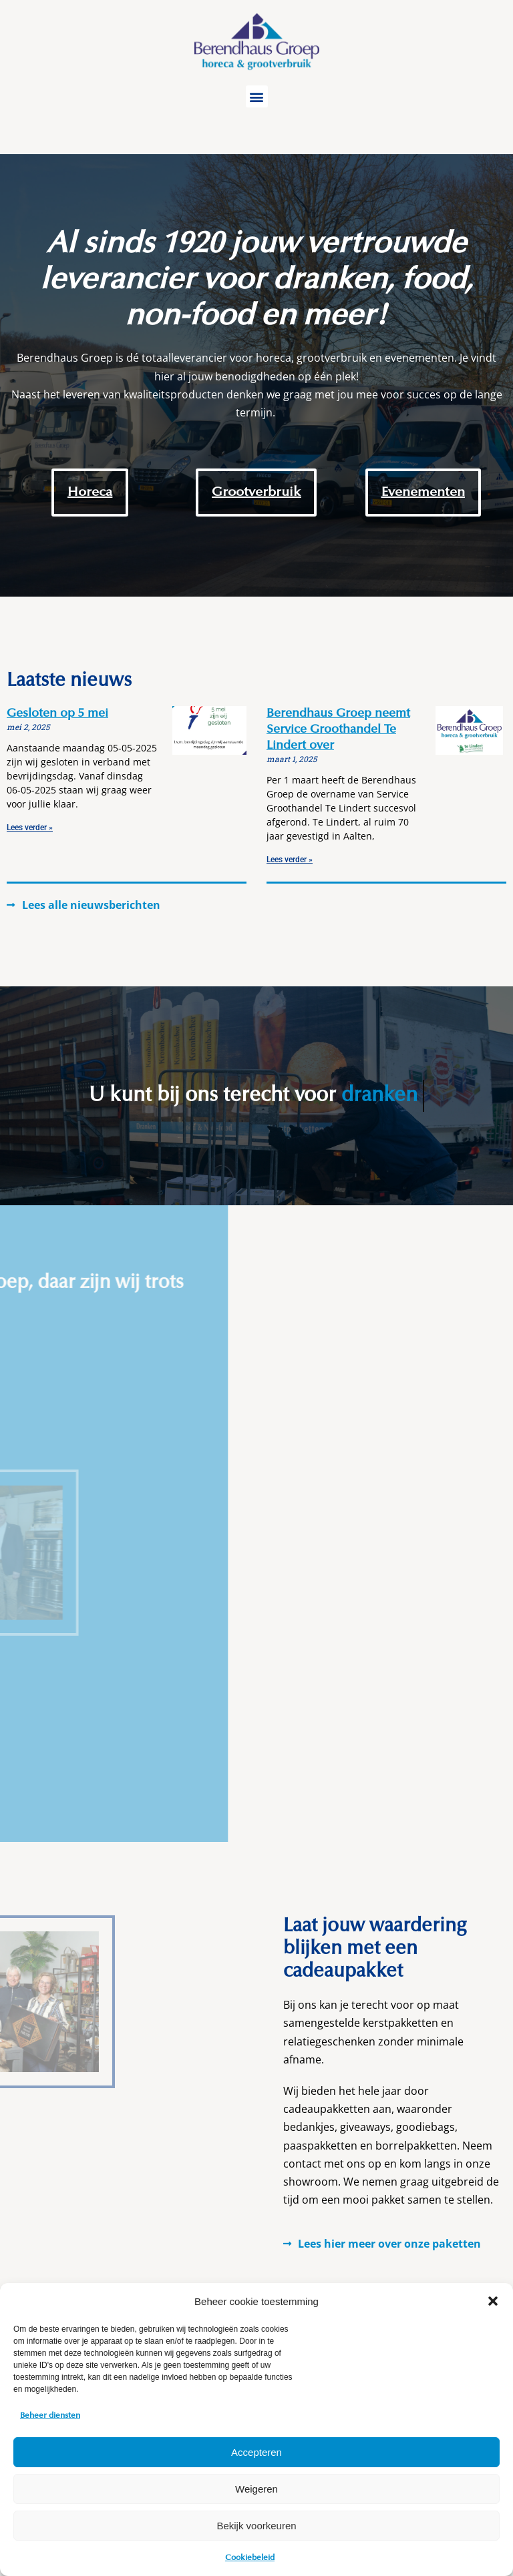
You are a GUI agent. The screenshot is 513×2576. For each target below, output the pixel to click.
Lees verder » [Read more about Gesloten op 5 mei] (30, 827)
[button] (493, 2301)
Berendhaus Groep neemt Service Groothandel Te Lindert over (338, 730)
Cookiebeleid (250, 2558)
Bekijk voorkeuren (256, 2525)
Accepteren (256, 2452)
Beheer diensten (50, 2416)
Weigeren (256, 2489)
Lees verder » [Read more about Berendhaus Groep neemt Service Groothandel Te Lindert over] (290, 859)
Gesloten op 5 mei (57, 714)
